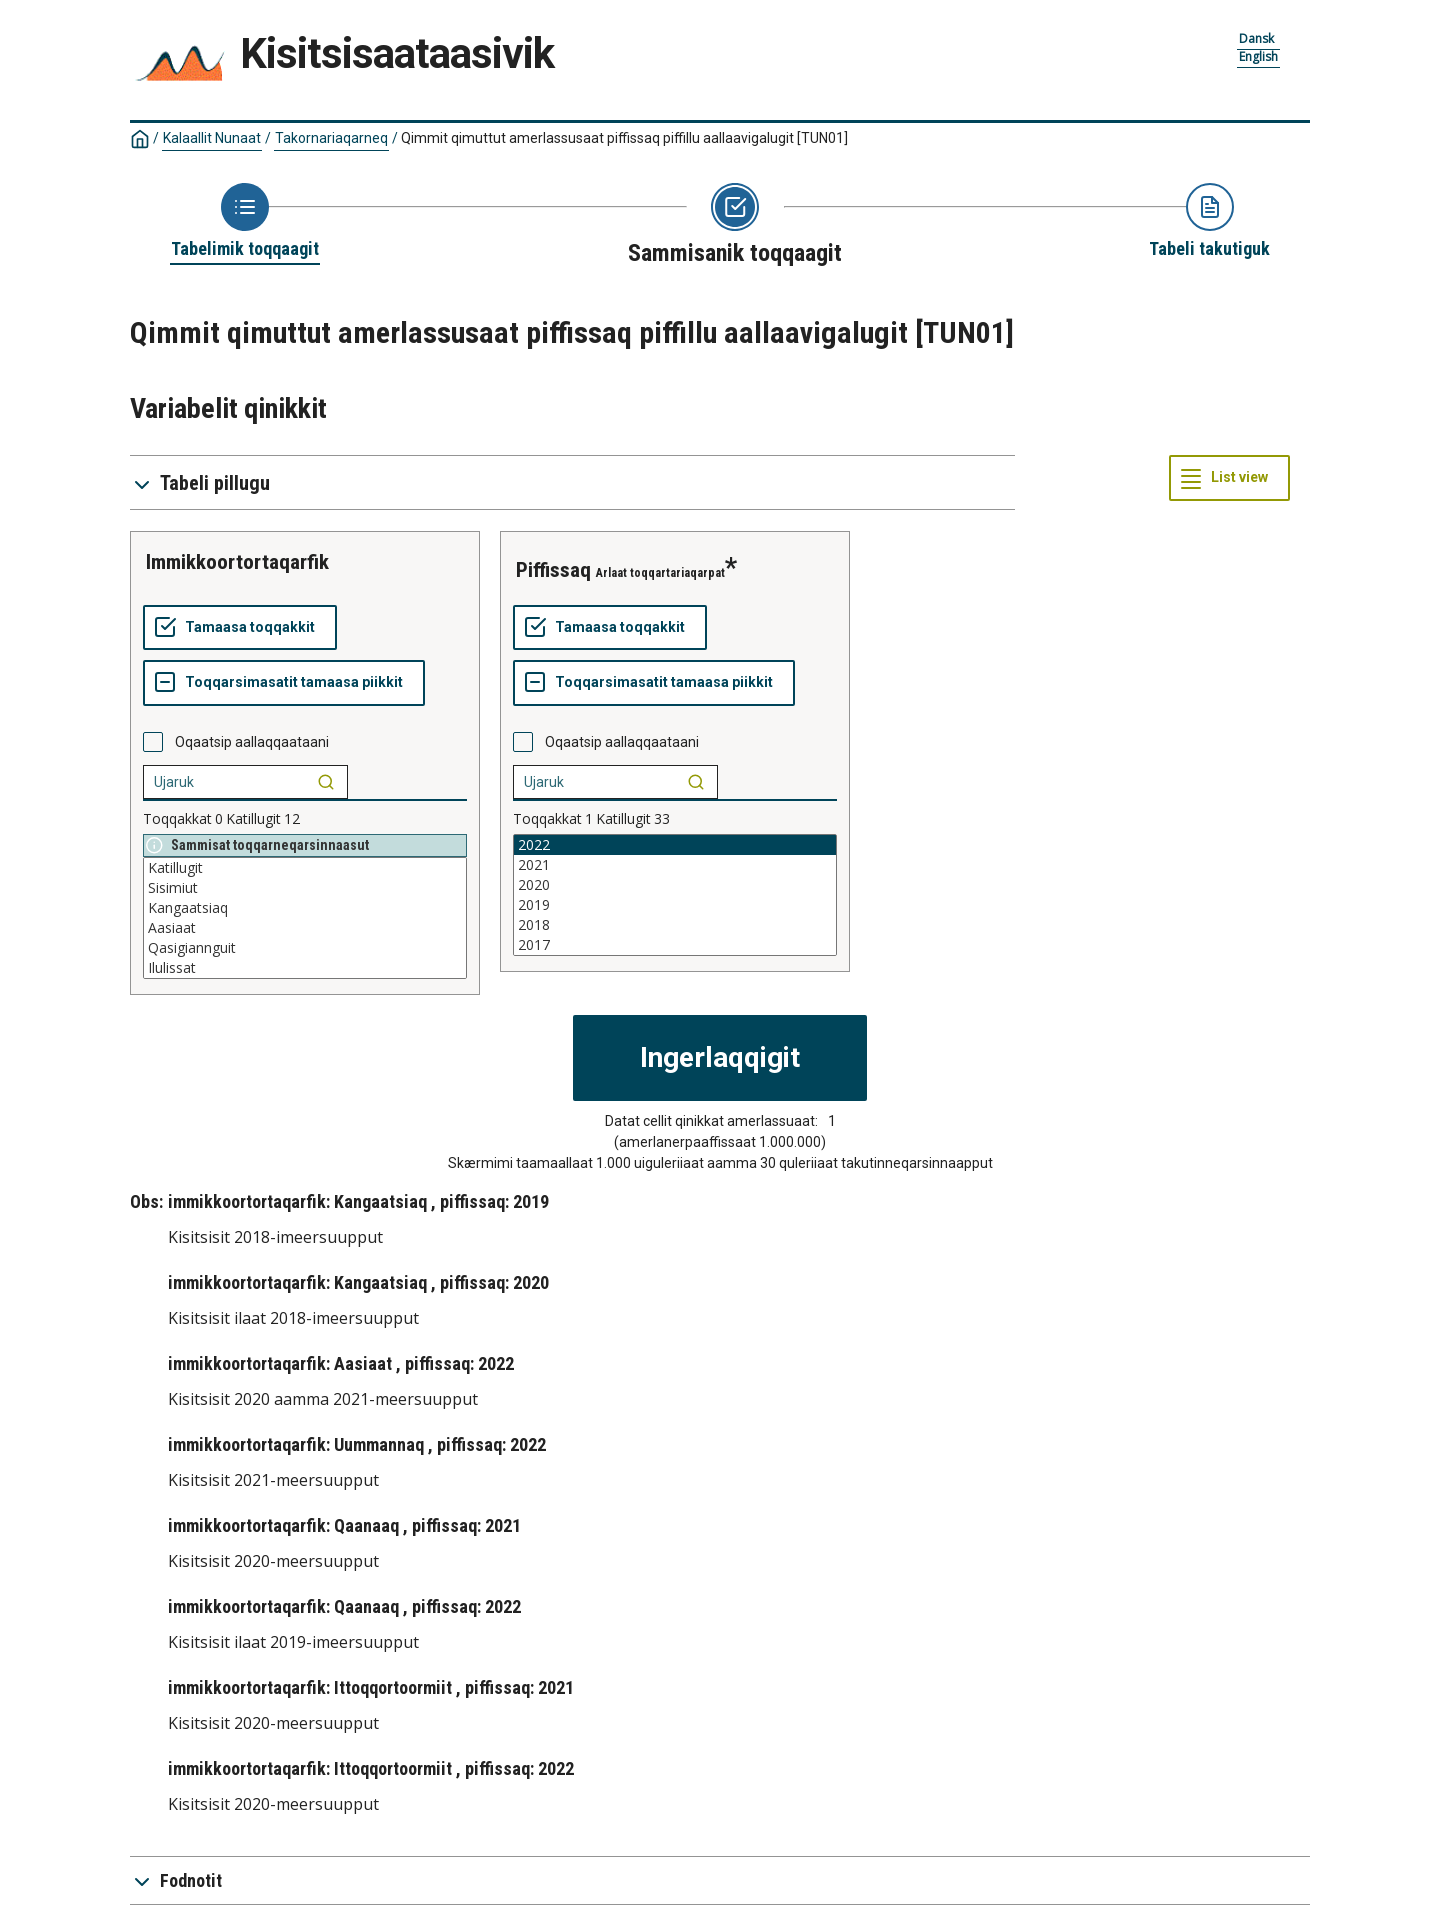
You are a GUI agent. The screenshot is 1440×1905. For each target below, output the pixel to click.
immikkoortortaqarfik (237, 562)
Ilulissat (305, 968)
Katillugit (305, 868)
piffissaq (553, 570)
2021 (675, 865)
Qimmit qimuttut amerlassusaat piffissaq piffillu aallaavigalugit (624, 138)
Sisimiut (305, 888)
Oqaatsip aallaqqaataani (252, 742)
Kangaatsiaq (305, 908)
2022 (675, 845)
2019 (675, 905)
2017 (675, 945)
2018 (675, 925)
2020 (675, 885)
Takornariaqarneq (331, 138)
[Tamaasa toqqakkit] (240, 628)
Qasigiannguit (305, 948)
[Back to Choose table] (245, 222)
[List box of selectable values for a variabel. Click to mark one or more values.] (305, 918)
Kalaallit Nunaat (212, 138)
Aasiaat (305, 928)
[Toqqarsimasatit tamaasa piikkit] (284, 683)
